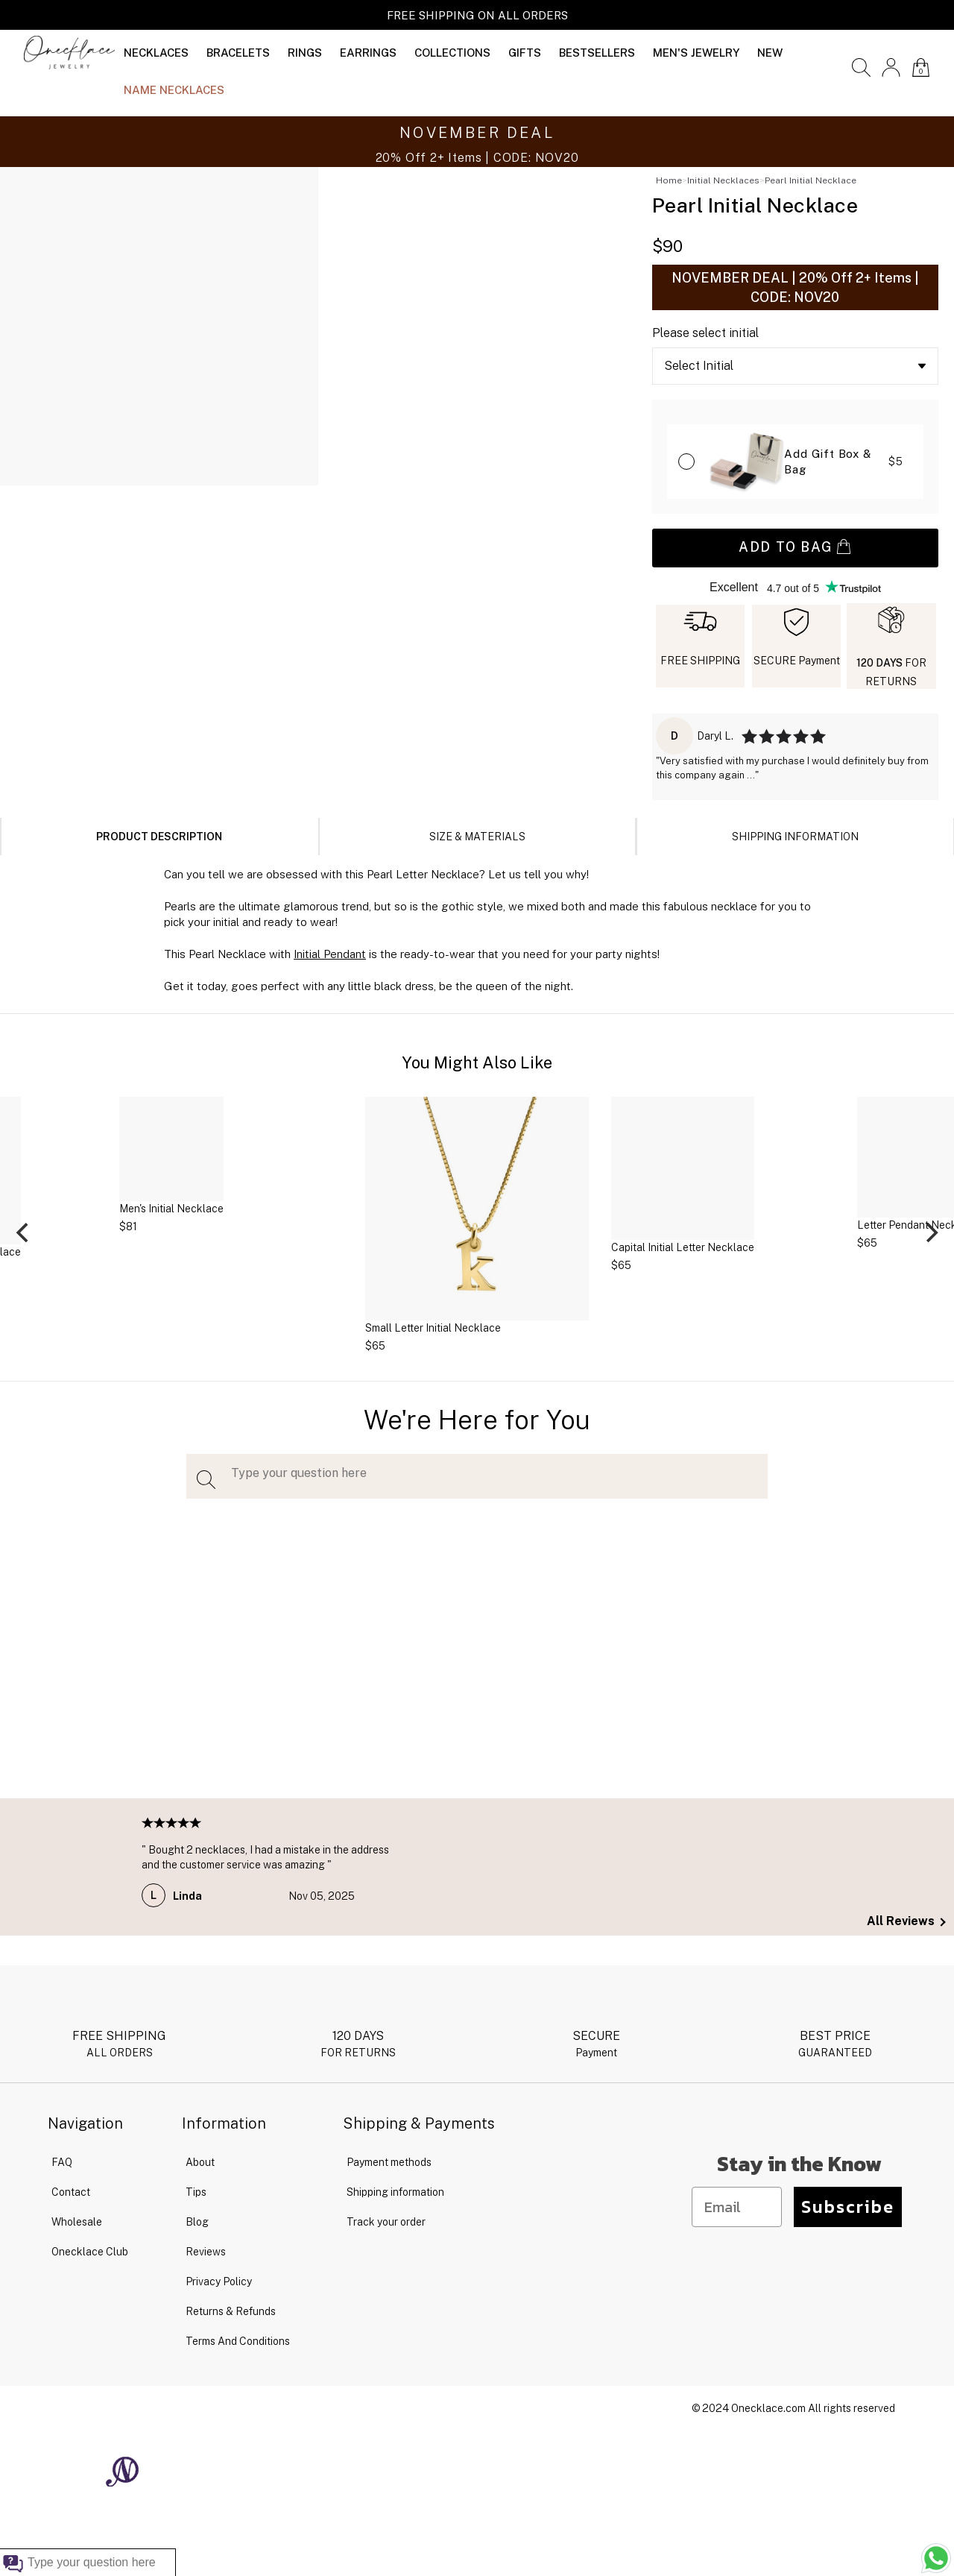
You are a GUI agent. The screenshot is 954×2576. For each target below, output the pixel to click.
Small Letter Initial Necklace (433, 1328)
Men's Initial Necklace (171, 1209)
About (200, 2162)
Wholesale (76, 2222)
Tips (196, 2192)
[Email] (737, 2207)
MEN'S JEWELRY (696, 52)
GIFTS (524, 52)
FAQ (61, 2162)
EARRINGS (368, 52)
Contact (70, 2192)
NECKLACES (156, 52)
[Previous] (23, 1232)
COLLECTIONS (452, 52)
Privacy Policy (219, 2281)
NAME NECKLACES (174, 90)
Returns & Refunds (231, 2311)
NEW (770, 52)
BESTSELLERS (597, 52)
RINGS (305, 52)
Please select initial (705, 333)
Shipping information (395, 2192)
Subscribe (847, 2207)
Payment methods (389, 2162)
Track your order (386, 2222)
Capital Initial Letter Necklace (682, 1247)
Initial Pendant (330, 954)
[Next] (930, 1232)
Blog (197, 2222)
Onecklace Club (89, 2252)
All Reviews (906, 1921)
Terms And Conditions (238, 2341)
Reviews (206, 2252)
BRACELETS (238, 52)
